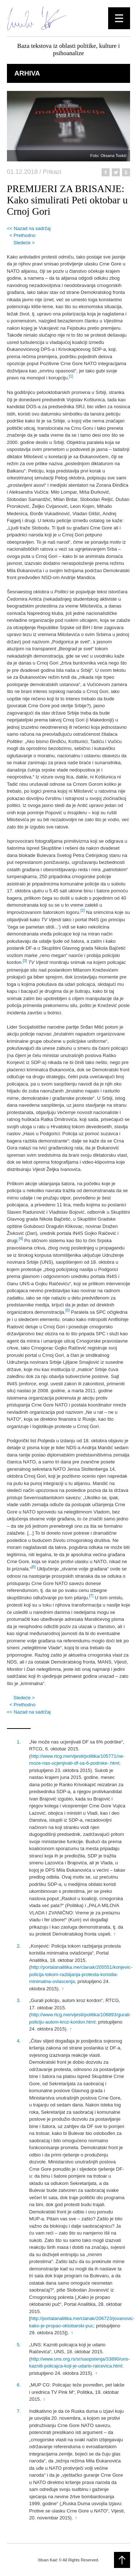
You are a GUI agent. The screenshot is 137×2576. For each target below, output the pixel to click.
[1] (71, 376)
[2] (82, 910)
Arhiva (27, 73)
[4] (21, 1239)
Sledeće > (24, 242)
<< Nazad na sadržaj (29, 228)
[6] (33, 1567)
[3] (25, 961)
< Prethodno (22, 235)
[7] (91, 1596)
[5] (67, 1310)
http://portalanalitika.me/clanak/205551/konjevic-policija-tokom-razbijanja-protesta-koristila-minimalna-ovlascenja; (80, 1974)
